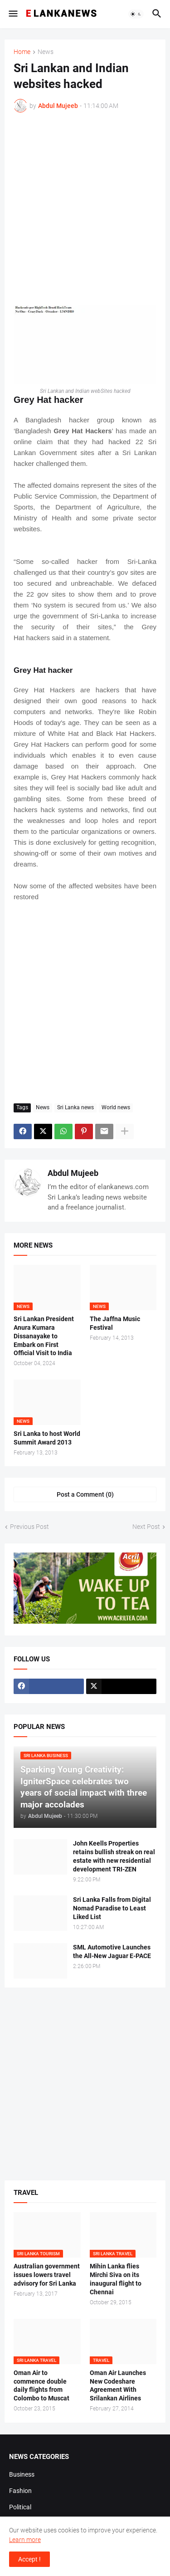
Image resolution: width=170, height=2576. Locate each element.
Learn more (25, 2539)
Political (20, 2507)
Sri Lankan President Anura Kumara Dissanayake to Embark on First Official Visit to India (44, 1336)
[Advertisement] (85, 209)
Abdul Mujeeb (73, 1173)
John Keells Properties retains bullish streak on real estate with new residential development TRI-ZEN (114, 1856)
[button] (12, 14)
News (45, 52)
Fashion (20, 2490)
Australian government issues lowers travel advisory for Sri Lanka (47, 2275)
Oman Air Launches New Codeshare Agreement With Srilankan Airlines (118, 2385)
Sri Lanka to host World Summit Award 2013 (47, 1438)
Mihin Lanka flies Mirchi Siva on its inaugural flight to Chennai (115, 2279)
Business (21, 2474)
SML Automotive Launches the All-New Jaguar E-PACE (112, 1951)
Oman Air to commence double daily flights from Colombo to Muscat (41, 2385)
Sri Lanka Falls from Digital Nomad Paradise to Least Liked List (112, 1908)
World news (116, 1107)
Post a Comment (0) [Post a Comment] (85, 1494)
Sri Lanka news (75, 1107)
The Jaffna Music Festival (115, 1323)
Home (22, 52)
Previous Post (29, 1526)
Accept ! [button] (29, 2559)
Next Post (146, 1526)
